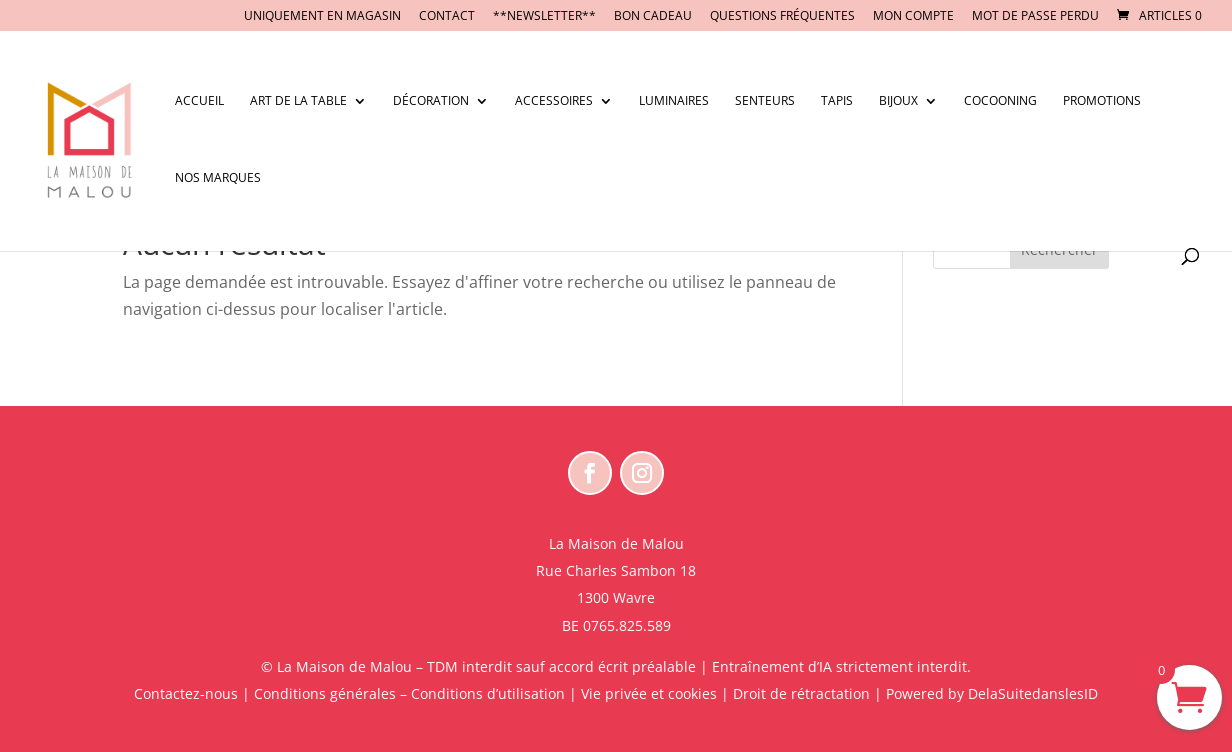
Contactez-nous (186, 693)
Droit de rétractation (801, 693)
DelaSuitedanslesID (1033, 693)
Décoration (431, 101)
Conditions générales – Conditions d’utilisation (409, 693)
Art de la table (298, 101)
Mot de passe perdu (1035, 17)
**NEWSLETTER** (544, 17)
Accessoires (554, 101)
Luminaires (674, 101)
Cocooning (1000, 101)
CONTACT (447, 17)
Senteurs (765, 101)
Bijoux (898, 101)
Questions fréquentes (782, 17)
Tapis (837, 101)
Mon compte (913, 17)
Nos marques (218, 178)
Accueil (199, 101)
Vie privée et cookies (649, 693)
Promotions (1102, 101)
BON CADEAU (653, 17)
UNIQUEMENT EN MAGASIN (322, 17)
